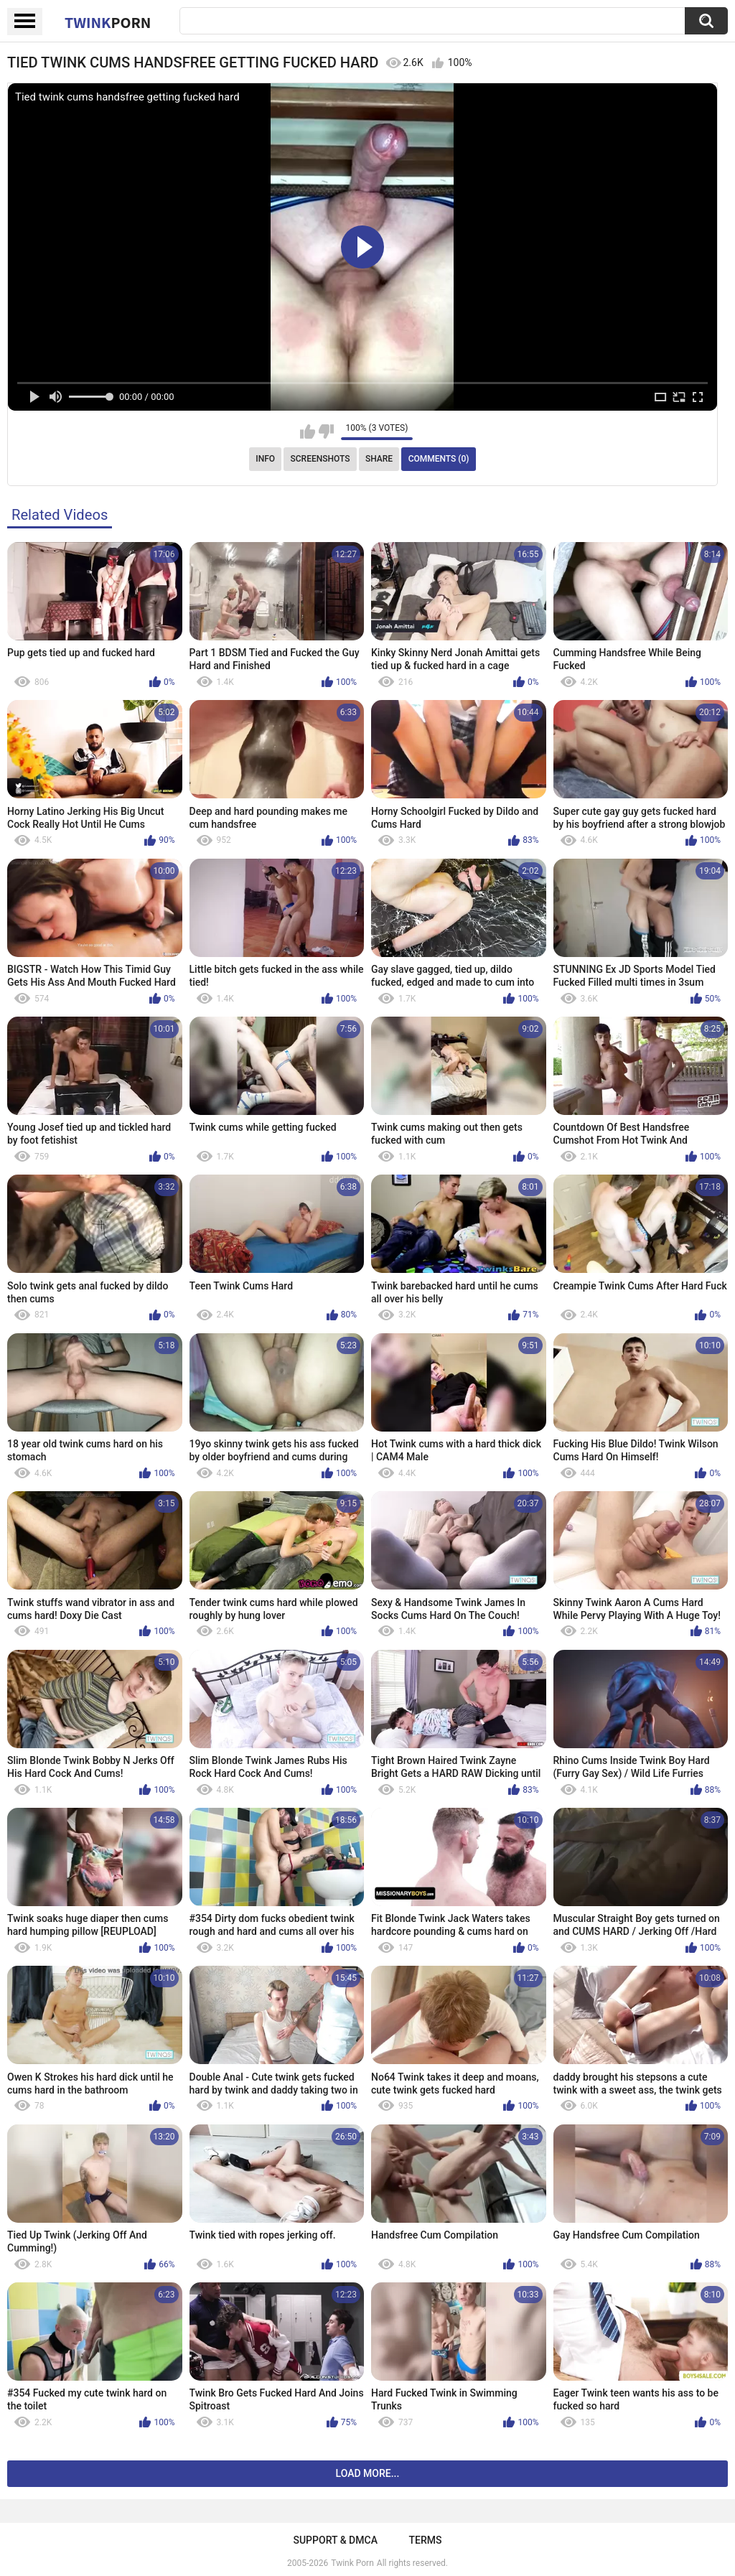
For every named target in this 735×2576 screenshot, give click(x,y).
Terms (425, 2540)
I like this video (307, 431)
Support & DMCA (335, 2540)
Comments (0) (438, 459)
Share (379, 459)
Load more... (368, 2473)
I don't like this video (326, 431)
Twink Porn (352, 2563)
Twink (108, 22)
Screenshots (320, 459)
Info (265, 459)
